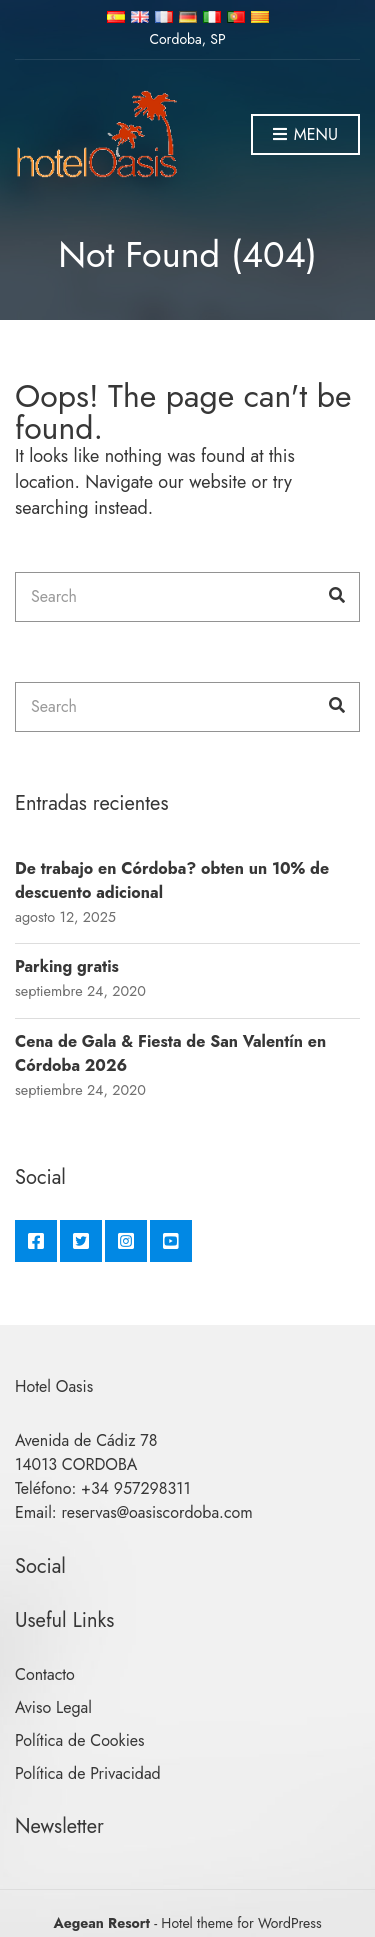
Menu (305, 135)
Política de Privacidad (88, 1773)
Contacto (45, 1674)
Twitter (81, 1241)
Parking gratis (67, 966)
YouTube (171, 1241)
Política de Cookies (80, 1740)
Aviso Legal (53, 1707)
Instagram (126, 1241)
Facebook (36, 1241)
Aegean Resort (101, 1923)
